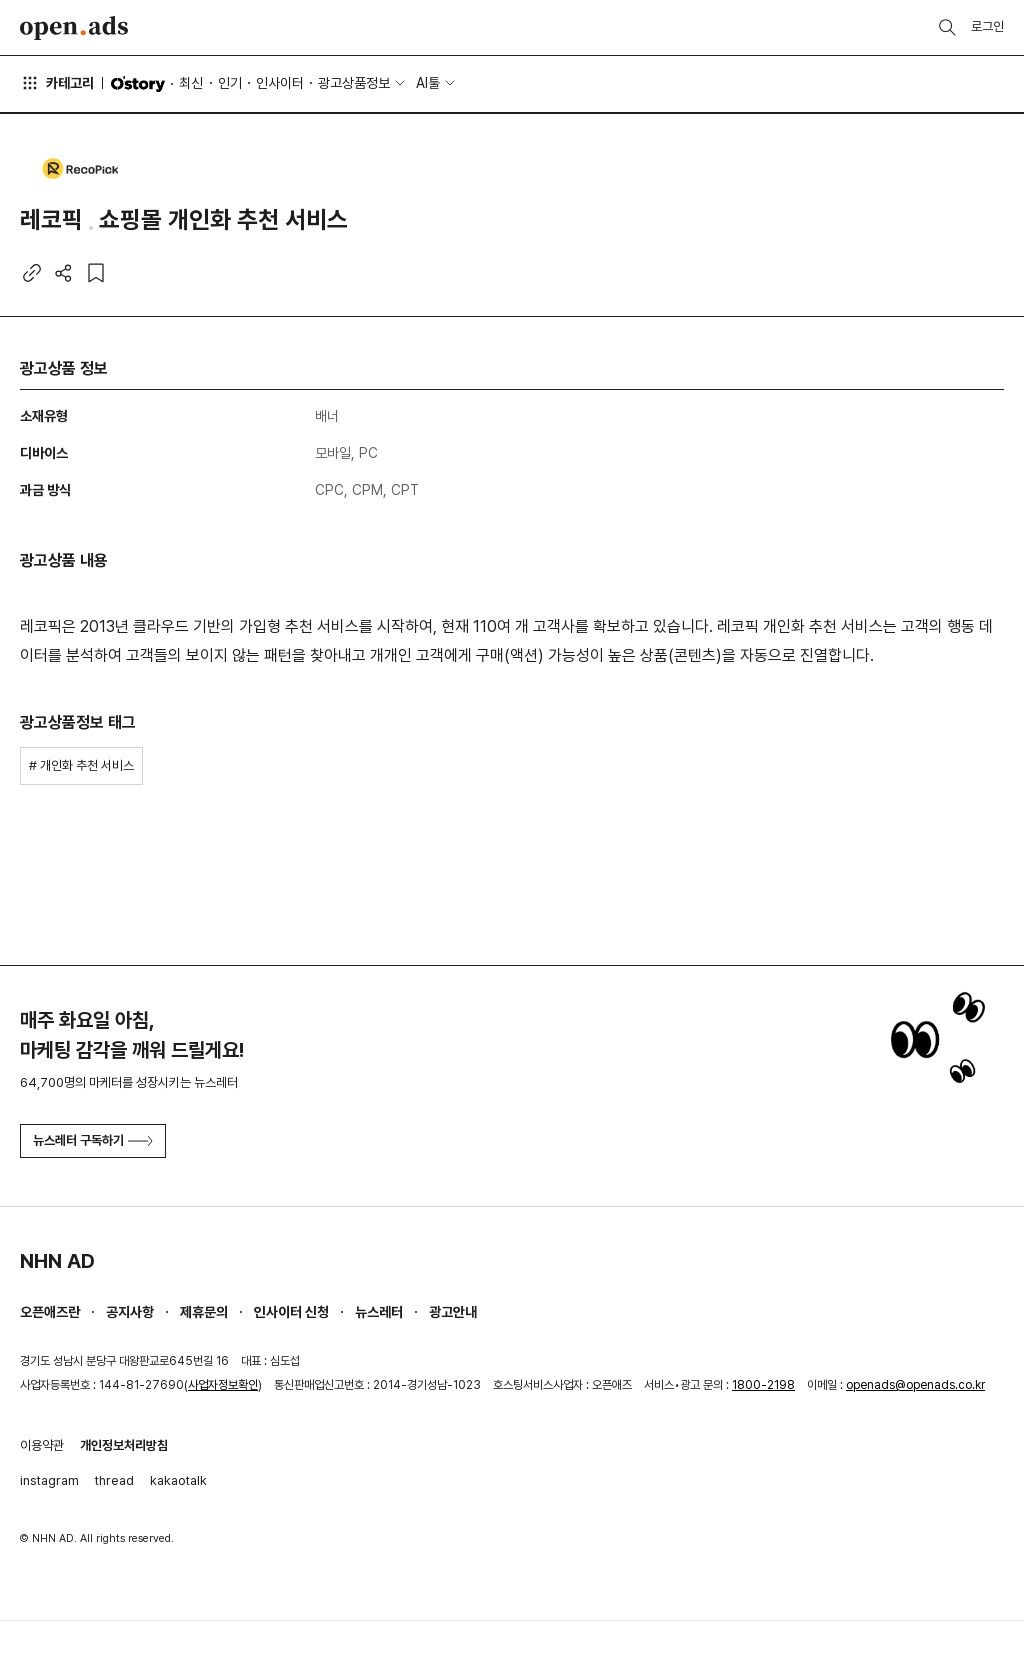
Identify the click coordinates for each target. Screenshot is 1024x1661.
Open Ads (74, 28)
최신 (191, 83)
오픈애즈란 (50, 1312)
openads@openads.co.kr (915, 1385)
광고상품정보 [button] (354, 83)
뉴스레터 (379, 1312)
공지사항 (130, 1312)
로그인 (987, 26)
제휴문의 (204, 1312)
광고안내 (453, 1312)
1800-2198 (763, 1385)
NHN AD (57, 1261)
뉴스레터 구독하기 (93, 1140)
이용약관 (42, 1445)
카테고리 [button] (57, 83)
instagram (49, 1480)
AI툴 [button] (428, 83)
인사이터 (280, 83)
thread (114, 1480)
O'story (138, 84)
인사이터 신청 (291, 1312)
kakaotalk (178, 1480)
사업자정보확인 (223, 1385)
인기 (230, 83)
